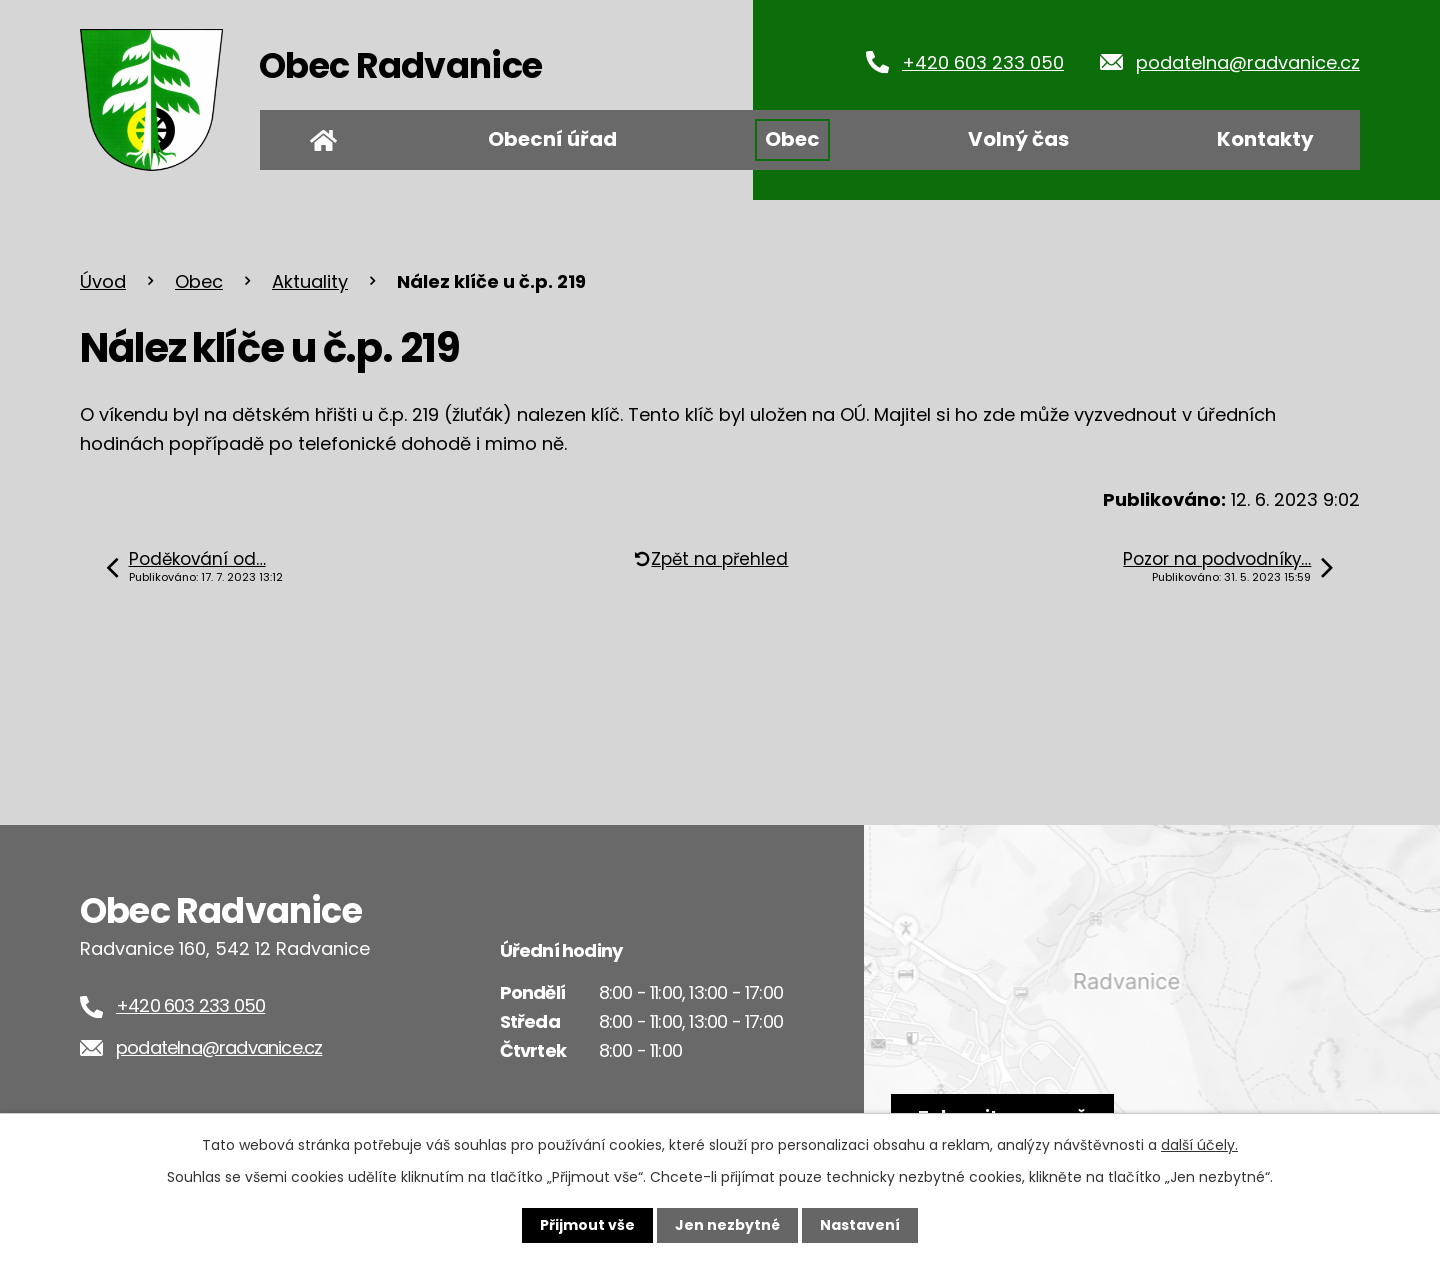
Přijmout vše (587, 1225)
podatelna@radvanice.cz (1248, 62)
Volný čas (1018, 139)
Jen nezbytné (727, 1225)
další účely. (1199, 1145)
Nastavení (860, 1225)
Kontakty (1265, 139)
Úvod (323, 140)
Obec (792, 139)
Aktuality (310, 281)
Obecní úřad (552, 139)
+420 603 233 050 (983, 62)
